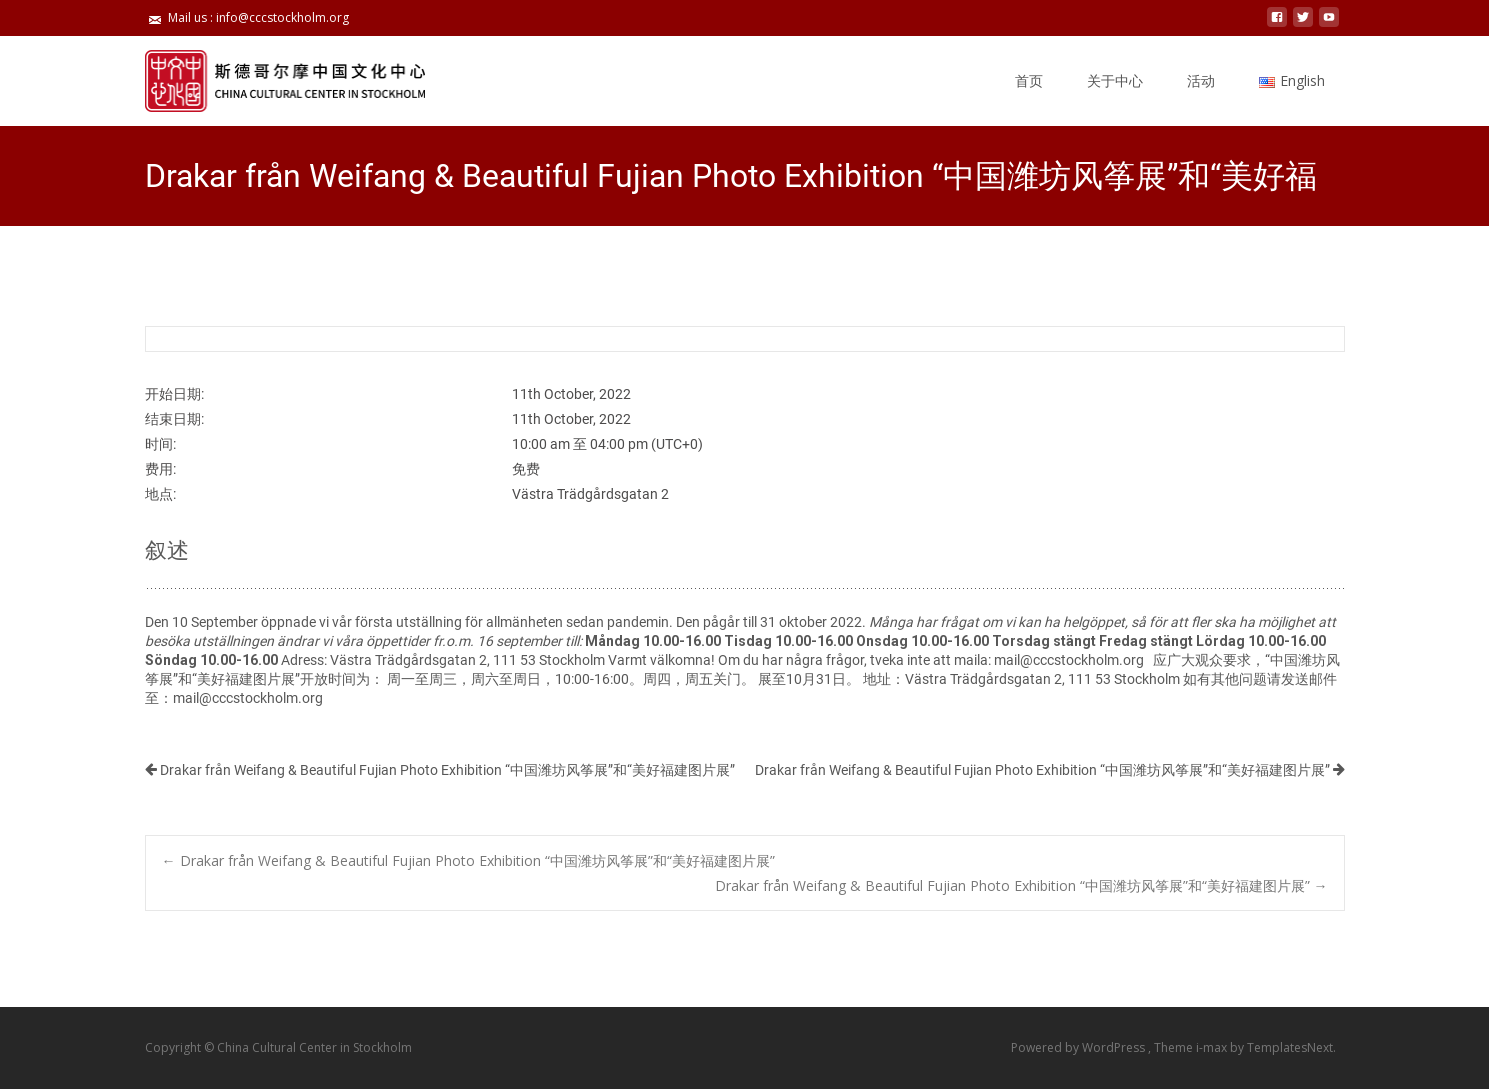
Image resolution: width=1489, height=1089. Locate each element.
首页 (1029, 80)
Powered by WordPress (1079, 1047)
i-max (1213, 1047)
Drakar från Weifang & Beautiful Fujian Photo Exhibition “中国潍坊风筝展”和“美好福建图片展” (440, 770)
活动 (1201, 80)
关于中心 (1115, 80)
